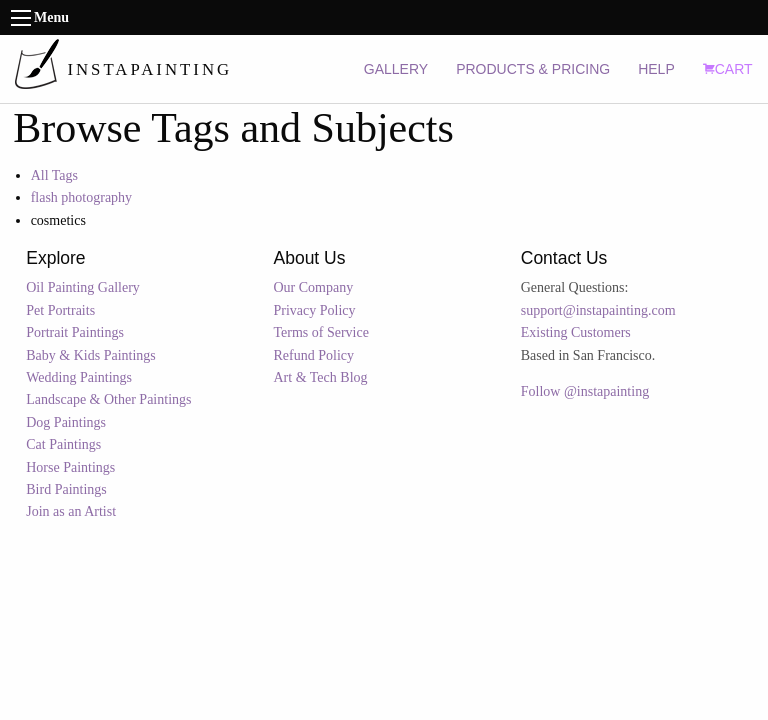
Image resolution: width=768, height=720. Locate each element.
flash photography (81, 197)
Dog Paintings (66, 422)
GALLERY (396, 69)
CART (728, 69)
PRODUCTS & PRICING (533, 69)
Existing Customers (576, 332)
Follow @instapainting (585, 391)
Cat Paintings (63, 444)
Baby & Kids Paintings (91, 355)
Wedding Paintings (79, 377)
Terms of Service (321, 332)
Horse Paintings (70, 467)
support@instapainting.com (598, 310)
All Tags (54, 175)
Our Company (314, 287)
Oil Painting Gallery (83, 287)
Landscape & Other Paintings (108, 399)
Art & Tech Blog (321, 377)
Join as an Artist (71, 511)
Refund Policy (314, 355)
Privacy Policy (315, 310)
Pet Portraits (60, 310)
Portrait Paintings (75, 332)
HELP (656, 69)
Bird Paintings (66, 489)
